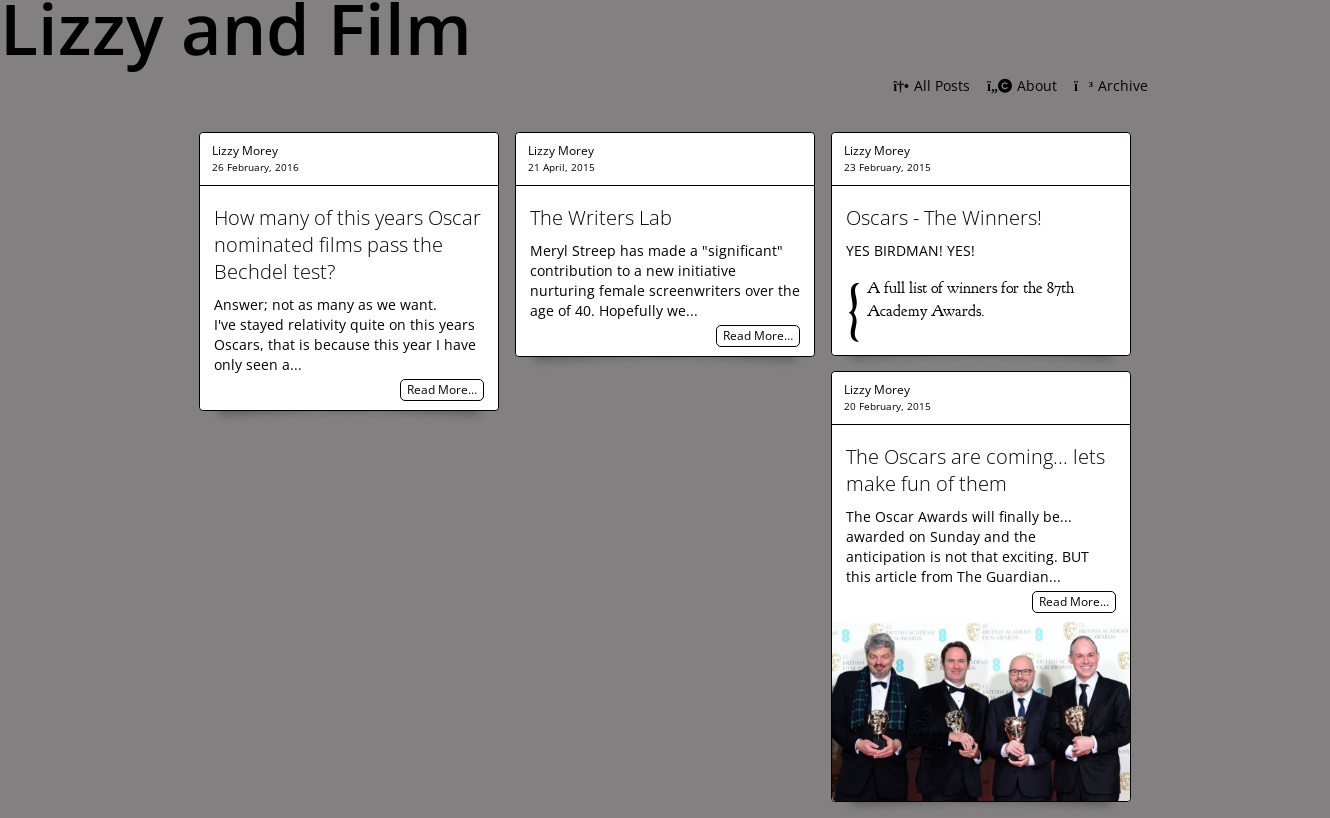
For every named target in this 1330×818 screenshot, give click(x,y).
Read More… (442, 390)
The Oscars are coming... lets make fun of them (975, 470)
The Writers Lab (601, 217)
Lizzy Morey (245, 150)
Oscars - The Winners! (944, 217)
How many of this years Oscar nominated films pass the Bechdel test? (347, 244)
